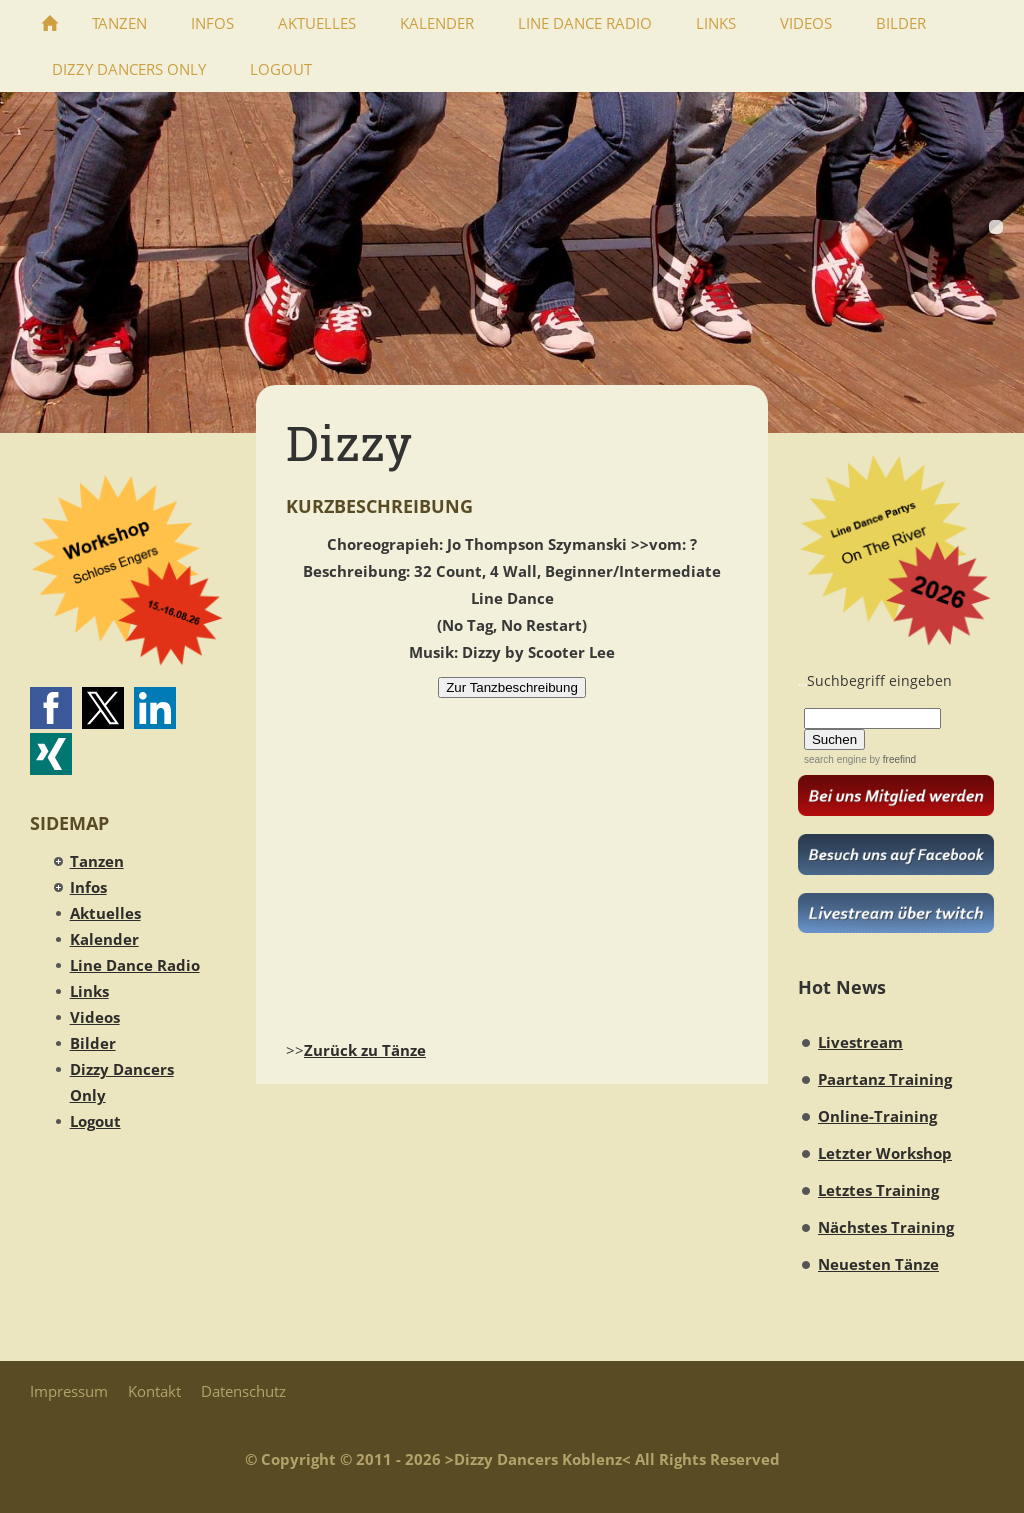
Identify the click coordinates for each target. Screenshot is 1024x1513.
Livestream (860, 1042)
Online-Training (877, 1116)
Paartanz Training (885, 1079)
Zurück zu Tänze (365, 1050)
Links (89, 991)
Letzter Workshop (885, 1153)
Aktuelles (105, 913)
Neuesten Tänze (878, 1264)
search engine (835, 759)
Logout (95, 1121)
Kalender (104, 939)
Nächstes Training (886, 1227)
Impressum (69, 1391)
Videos (95, 1017)
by (891, 759)
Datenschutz (243, 1391)
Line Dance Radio (135, 965)
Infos (88, 887)
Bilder (93, 1043)
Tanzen (97, 861)
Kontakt (154, 1391)
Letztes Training (878, 1190)
